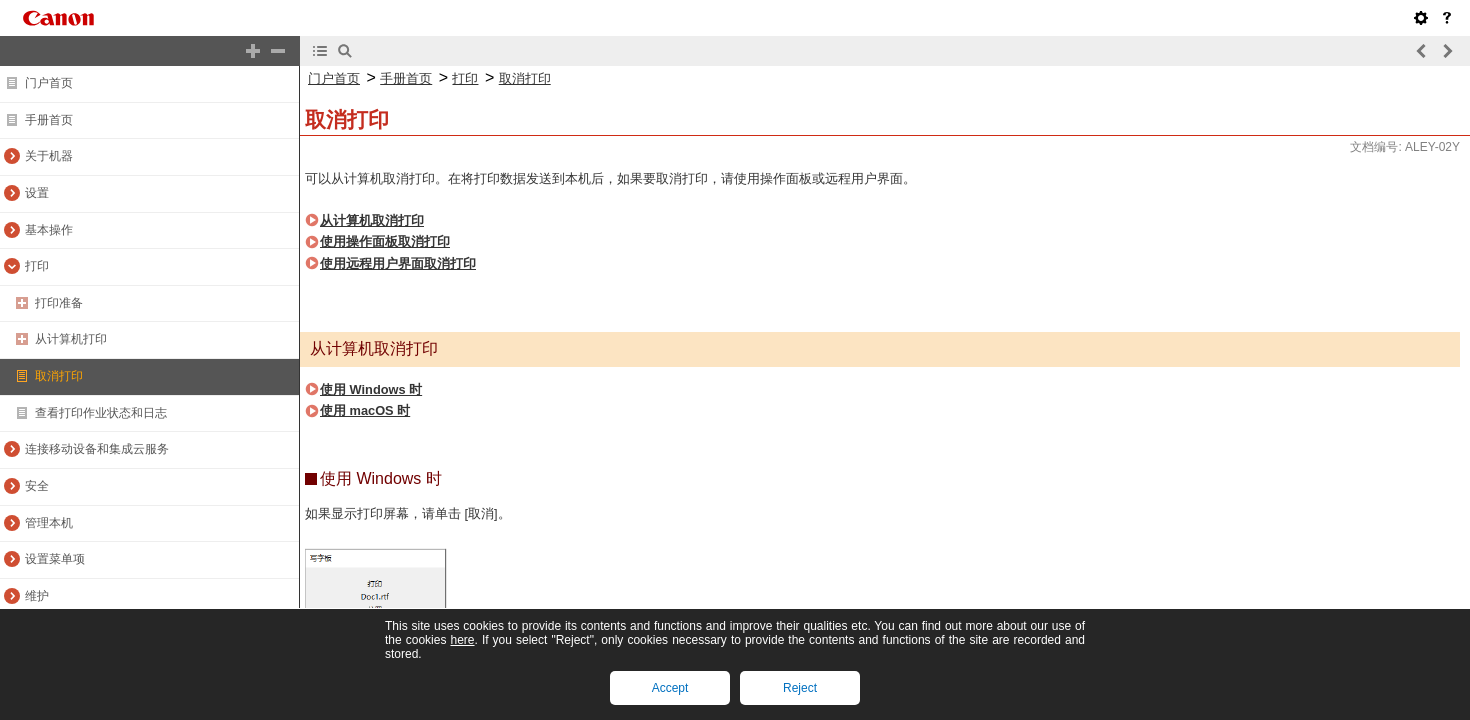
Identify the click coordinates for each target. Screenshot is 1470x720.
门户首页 (49, 83)
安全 (37, 486)
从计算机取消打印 (372, 220)
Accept (670, 688)
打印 (37, 266)
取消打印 (59, 376)
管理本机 (49, 523)
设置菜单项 (55, 559)
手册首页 (49, 120)
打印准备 (59, 303)
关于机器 (49, 156)
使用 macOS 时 (365, 410)
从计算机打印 (71, 339)
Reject (800, 688)
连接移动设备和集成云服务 (97, 449)
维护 (37, 596)
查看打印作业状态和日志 (101, 413)
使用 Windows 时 (371, 389)
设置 (37, 193)
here (462, 640)
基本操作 (49, 230)
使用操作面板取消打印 (385, 241)
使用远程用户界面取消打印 (398, 263)
